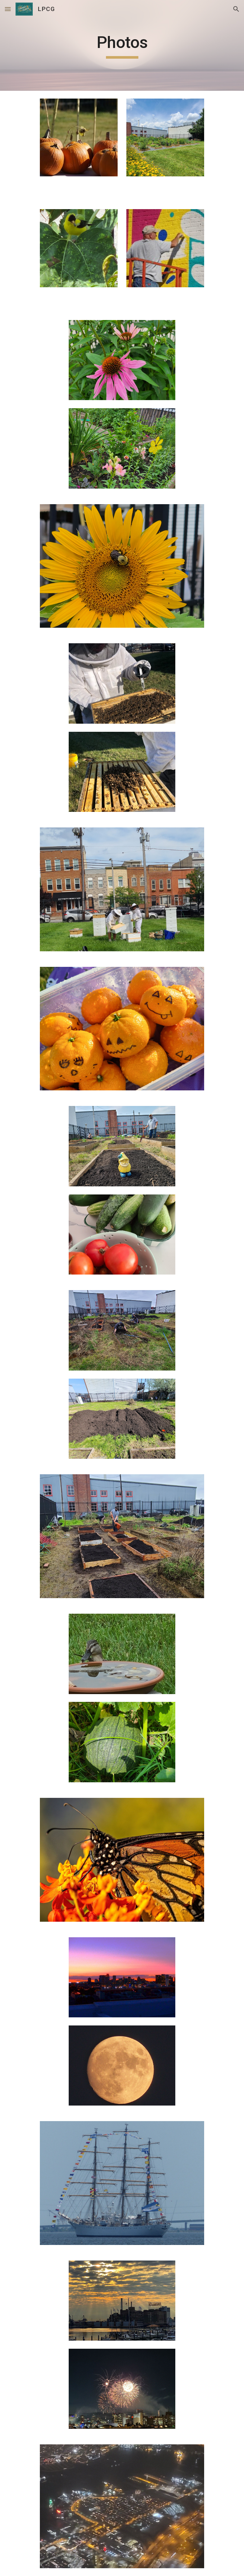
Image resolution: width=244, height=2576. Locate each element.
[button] (8, 9)
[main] (122, 45)
